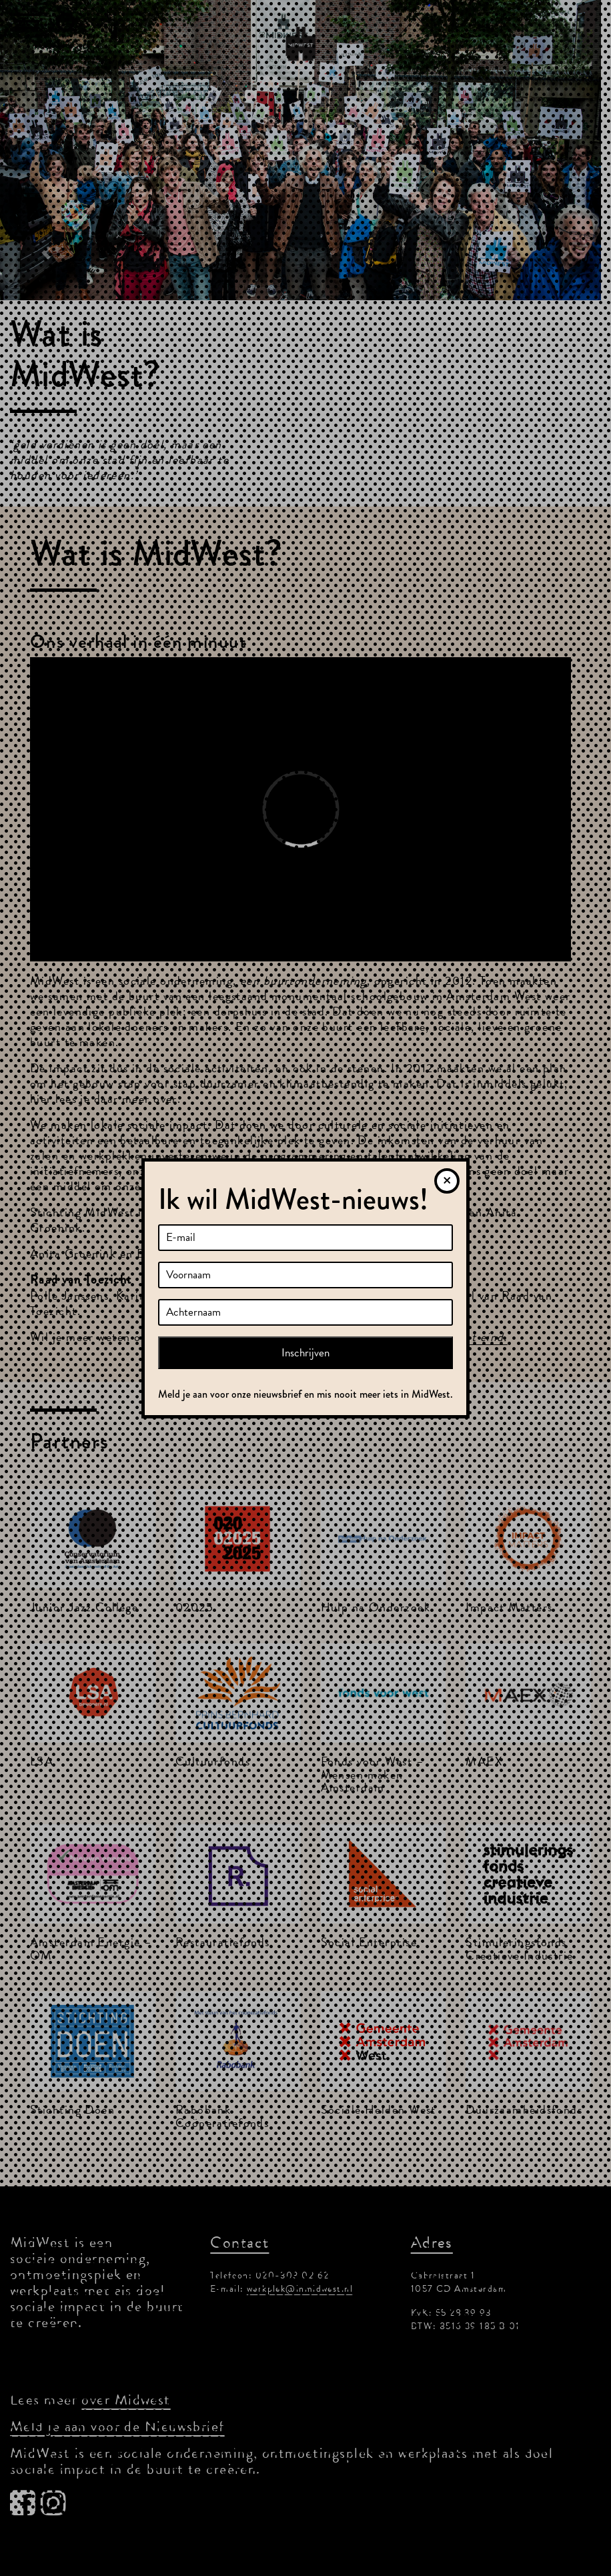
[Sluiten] (447, 1181)
